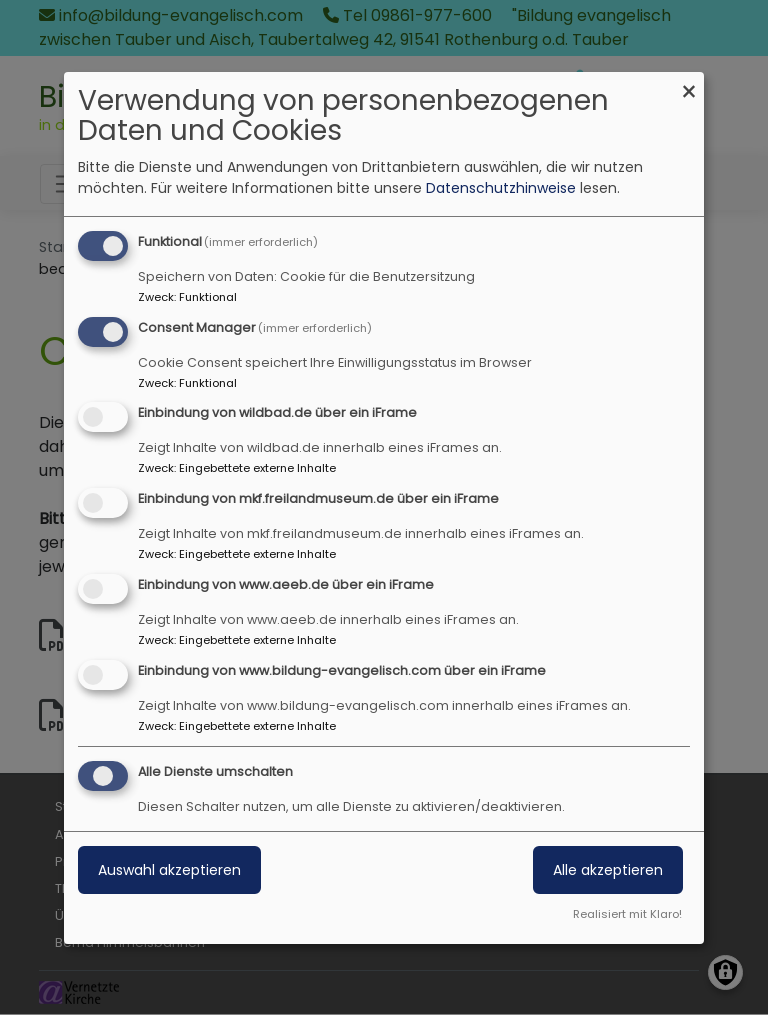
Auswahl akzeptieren (169, 870)
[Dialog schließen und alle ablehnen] (689, 84)
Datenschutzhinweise (501, 188)
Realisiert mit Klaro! (627, 914)
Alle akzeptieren (608, 870)
